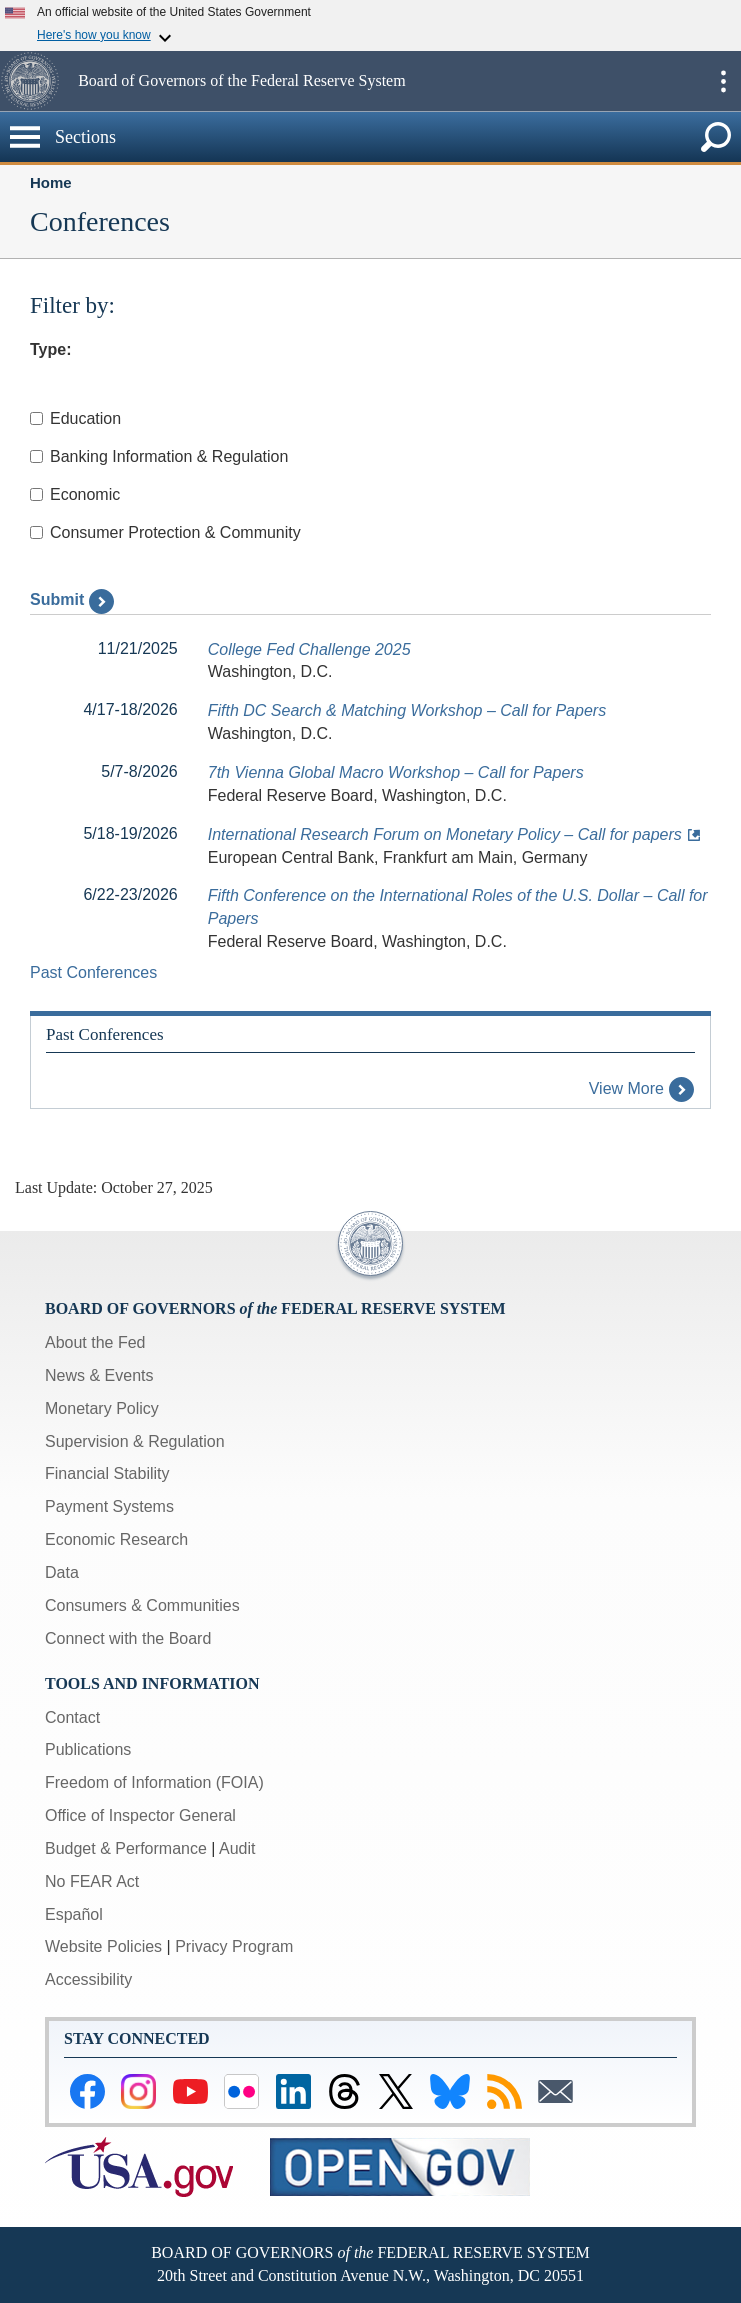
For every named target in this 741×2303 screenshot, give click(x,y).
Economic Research (116, 1539)
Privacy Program (234, 1946)
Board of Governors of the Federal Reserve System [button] (241, 80)
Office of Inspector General (140, 1815)
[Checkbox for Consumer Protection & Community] (36, 532)
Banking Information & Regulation (159, 456)
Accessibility (88, 1979)
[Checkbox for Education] (36, 418)
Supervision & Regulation (135, 1441)
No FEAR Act (92, 1881)
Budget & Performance (126, 1848)
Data (62, 1572)
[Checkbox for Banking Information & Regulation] (36, 456)
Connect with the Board (128, 1638)
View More (641, 1088)
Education (75, 418)
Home (51, 182)
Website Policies (103, 1946)
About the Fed (95, 1342)
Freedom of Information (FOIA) (154, 1782)
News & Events (99, 1375)
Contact (72, 1717)
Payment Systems (109, 1506)
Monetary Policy (102, 1408)
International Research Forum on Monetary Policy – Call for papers (445, 834)
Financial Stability (107, 1473)
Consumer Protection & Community (165, 532)
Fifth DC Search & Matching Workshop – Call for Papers (407, 710)
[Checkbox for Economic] (36, 494)
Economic (75, 494)
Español (74, 1914)
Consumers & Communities (142, 1605)
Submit (72, 599)
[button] (36, 81)
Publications (88, 1749)
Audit (237, 1848)
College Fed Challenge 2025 (309, 649)
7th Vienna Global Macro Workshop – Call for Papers (396, 772)
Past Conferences (93, 972)
